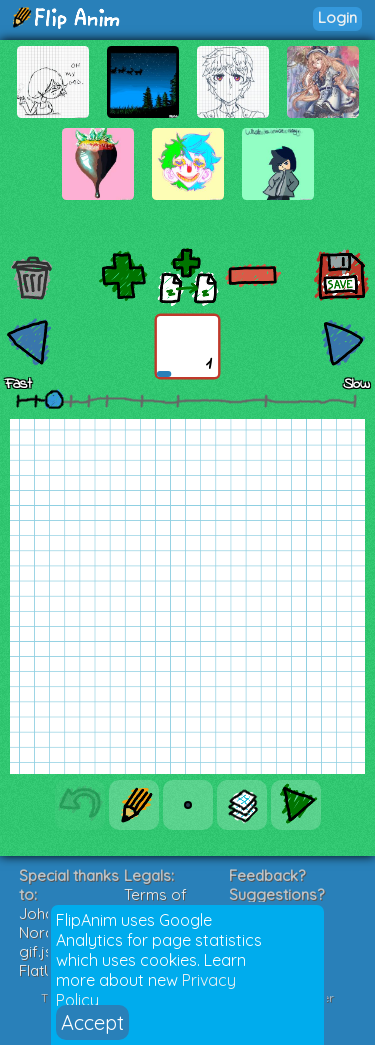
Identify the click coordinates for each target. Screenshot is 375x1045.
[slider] (54, 399)
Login (337, 17)
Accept (92, 1022)
